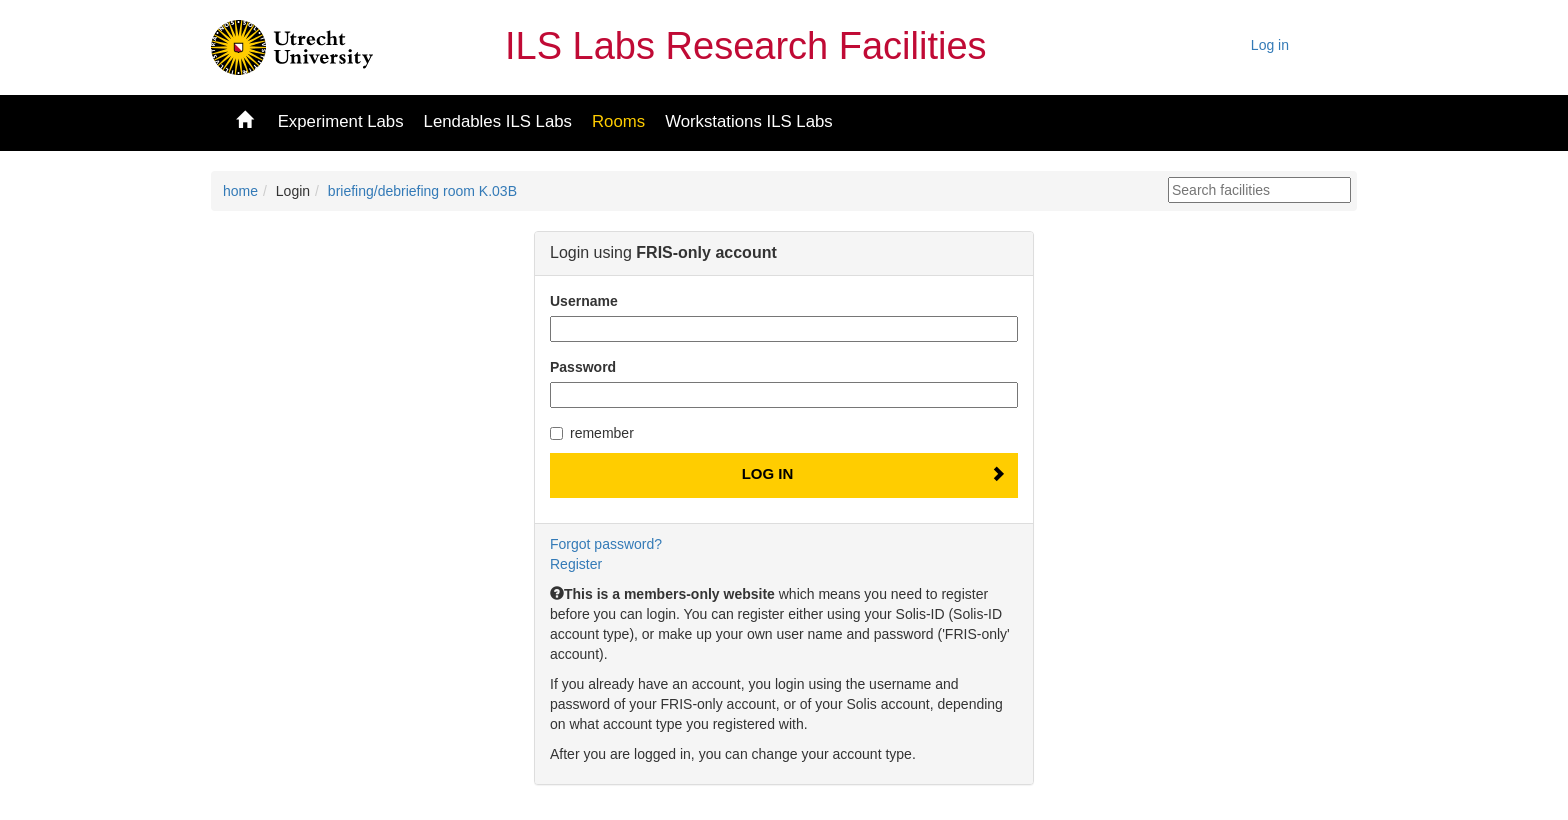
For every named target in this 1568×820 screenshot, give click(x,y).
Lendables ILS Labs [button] (498, 121)
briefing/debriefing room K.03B (422, 191)
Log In (768, 473)
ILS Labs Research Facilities (746, 46)
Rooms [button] (618, 121)
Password (583, 367)
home (240, 191)
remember (592, 433)
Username (584, 301)
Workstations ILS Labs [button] (749, 121)
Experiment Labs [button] (341, 121)
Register (576, 564)
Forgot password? (606, 544)
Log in (1270, 45)
